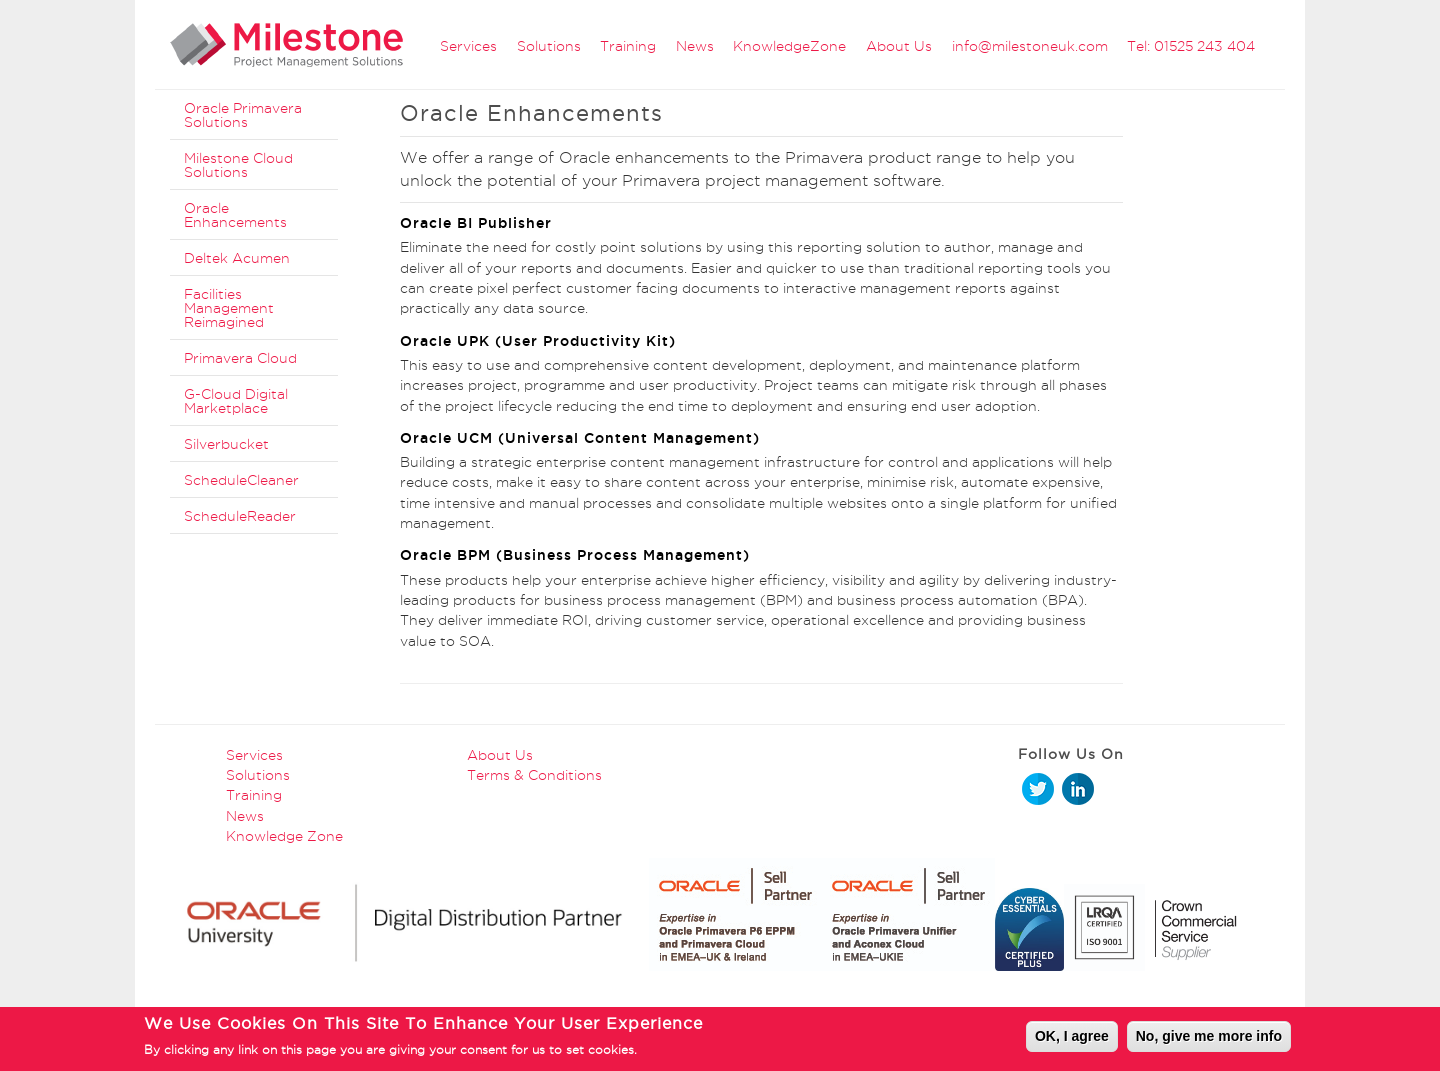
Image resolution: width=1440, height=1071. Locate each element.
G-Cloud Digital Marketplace (236, 401)
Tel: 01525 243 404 (1191, 46)
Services (468, 46)
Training (628, 46)
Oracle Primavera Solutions (243, 115)
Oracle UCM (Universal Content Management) (580, 438)
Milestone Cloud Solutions (238, 165)
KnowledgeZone (789, 46)
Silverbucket (226, 444)
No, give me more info (1209, 1039)
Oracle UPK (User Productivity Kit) (538, 341)
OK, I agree (1072, 1039)
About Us (899, 46)
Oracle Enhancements (235, 215)
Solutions (549, 46)
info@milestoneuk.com (1030, 46)
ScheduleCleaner (241, 480)
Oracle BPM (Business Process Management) (575, 555)
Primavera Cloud (240, 358)
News (695, 46)
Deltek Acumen (237, 258)
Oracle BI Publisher (476, 223)
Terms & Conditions (534, 775)
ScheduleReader (240, 516)
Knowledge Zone (284, 836)
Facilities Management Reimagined (229, 308)
